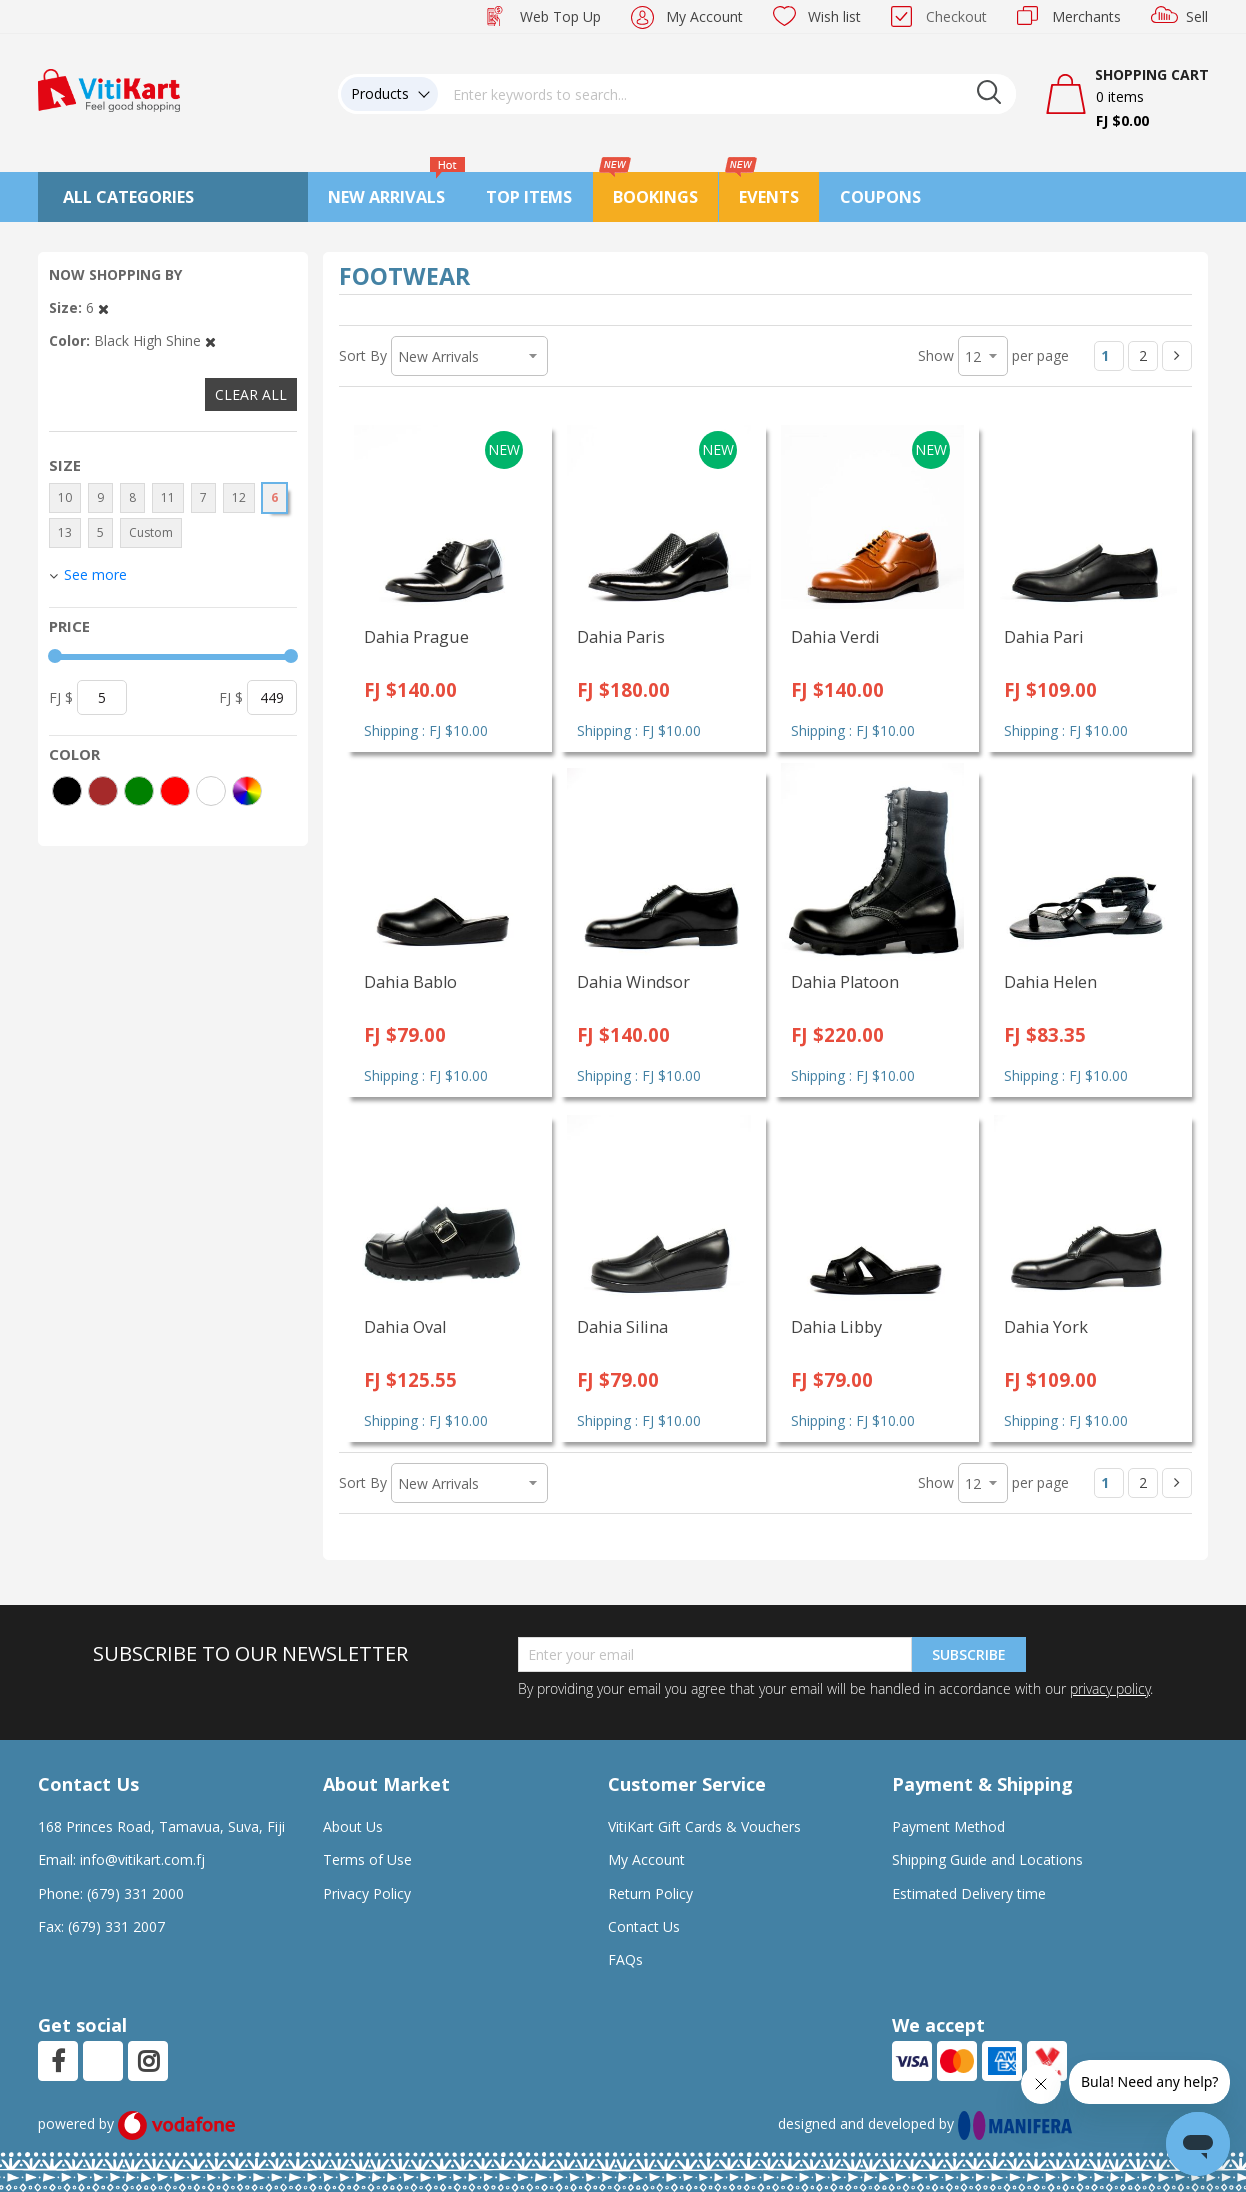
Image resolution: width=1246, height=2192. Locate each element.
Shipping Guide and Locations (987, 1859)
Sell (1197, 16)
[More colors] (247, 791)
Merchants (1086, 16)
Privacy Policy (367, 1893)
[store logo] (109, 88)
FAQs (625, 1959)
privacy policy (1110, 1688)
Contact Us (644, 1926)
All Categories (128, 197)
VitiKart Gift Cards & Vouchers (704, 1826)
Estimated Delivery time (969, 1893)
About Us (353, 1826)
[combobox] (727, 94)
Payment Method (948, 1826)
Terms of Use (367, 1859)
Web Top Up (560, 16)
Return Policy (650, 1893)
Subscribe (969, 1654)
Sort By (363, 355)
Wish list (834, 16)
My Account (704, 16)
